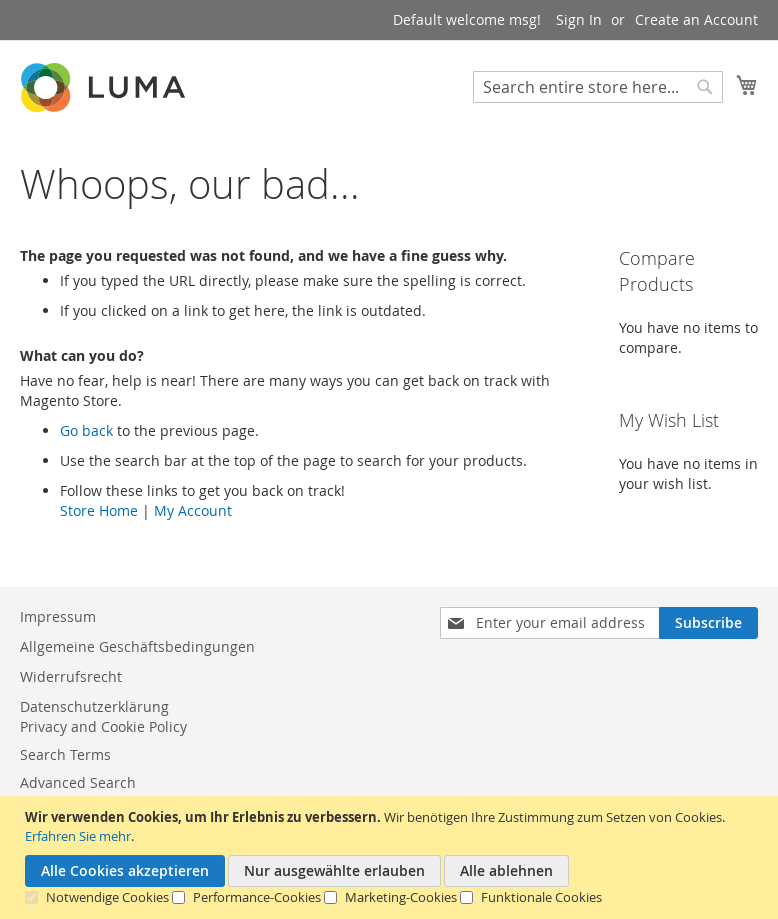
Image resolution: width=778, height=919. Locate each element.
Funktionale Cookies (541, 897)
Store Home (99, 510)
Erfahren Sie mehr (78, 836)
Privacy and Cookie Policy (103, 726)
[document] (391, 857)
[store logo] (105, 87)
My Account (193, 510)
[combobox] (598, 87)
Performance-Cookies (257, 897)
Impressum (58, 616)
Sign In (579, 19)
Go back (86, 430)
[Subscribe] (708, 623)
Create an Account (696, 19)
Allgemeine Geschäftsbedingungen (137, 646)
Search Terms (65, 754)
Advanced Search (78, 782)
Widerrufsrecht (71, 676)
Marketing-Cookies (401, 897)
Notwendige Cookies (107, 897)
